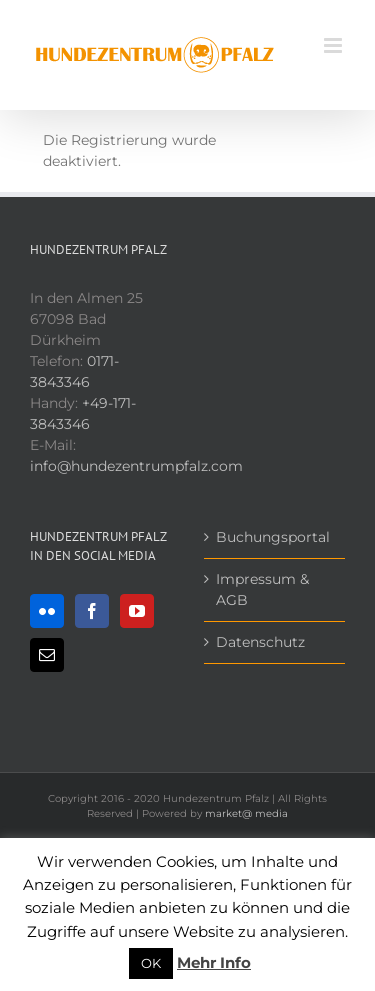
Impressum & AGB (262, 589)
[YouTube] (137, 611)
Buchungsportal (273, 537)
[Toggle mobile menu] (334, 45)
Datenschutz (260, 642)
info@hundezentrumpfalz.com (136, 466)
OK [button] (151, 963)
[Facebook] (92, 611)
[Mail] (47, 655)
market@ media (246, 813)
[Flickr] (47, 611)
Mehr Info (214, 962)
